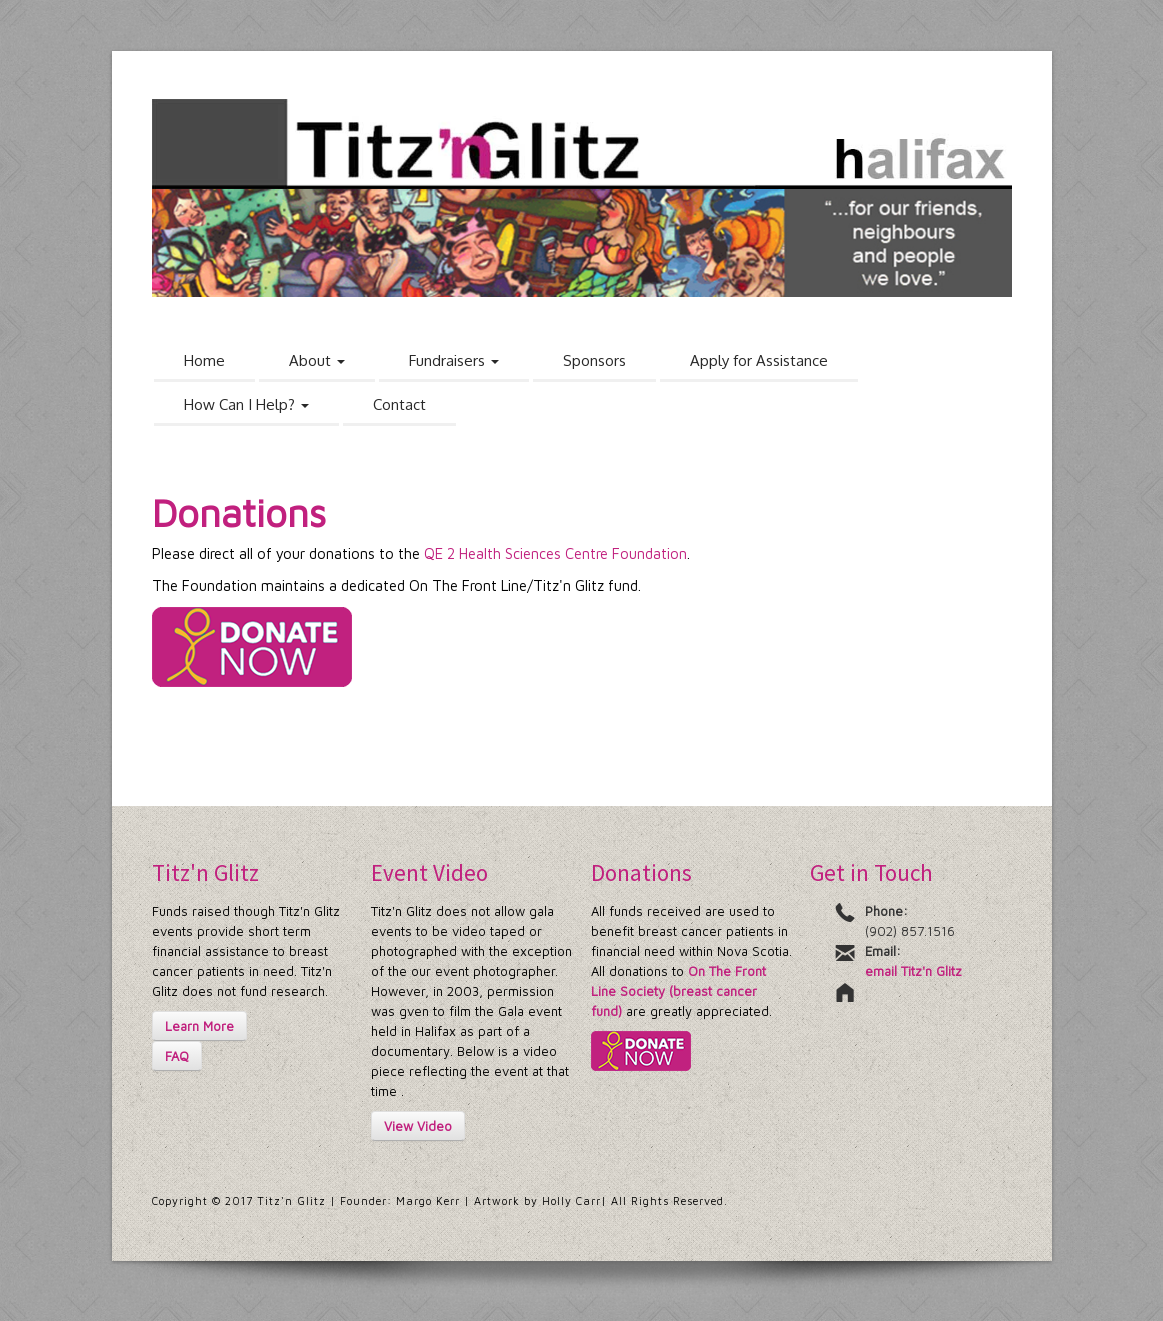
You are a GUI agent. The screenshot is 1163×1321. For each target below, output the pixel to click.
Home (204, 360)
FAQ (177, 1056)
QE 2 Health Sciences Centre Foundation (555, 553)
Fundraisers (454, 360)
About (317, 360)
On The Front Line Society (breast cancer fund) (678, 991)
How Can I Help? (246, 404)
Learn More (199, 1026)
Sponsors (594, 360)
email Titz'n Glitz (913, 971)
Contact (399, 404)
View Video (418, 1126)
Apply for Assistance (759, 360)
